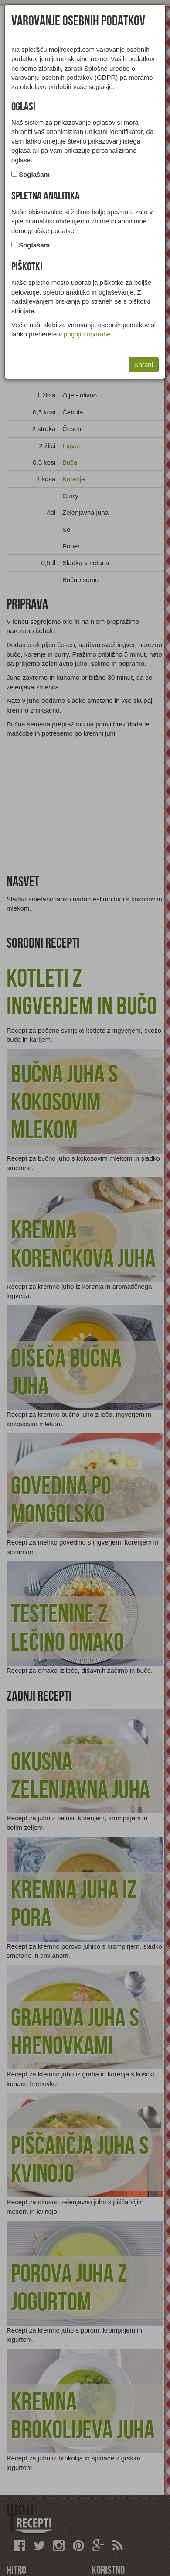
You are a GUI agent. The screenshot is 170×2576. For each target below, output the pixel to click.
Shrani (143, 364)
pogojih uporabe (87, 334)
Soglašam (34, 174)
